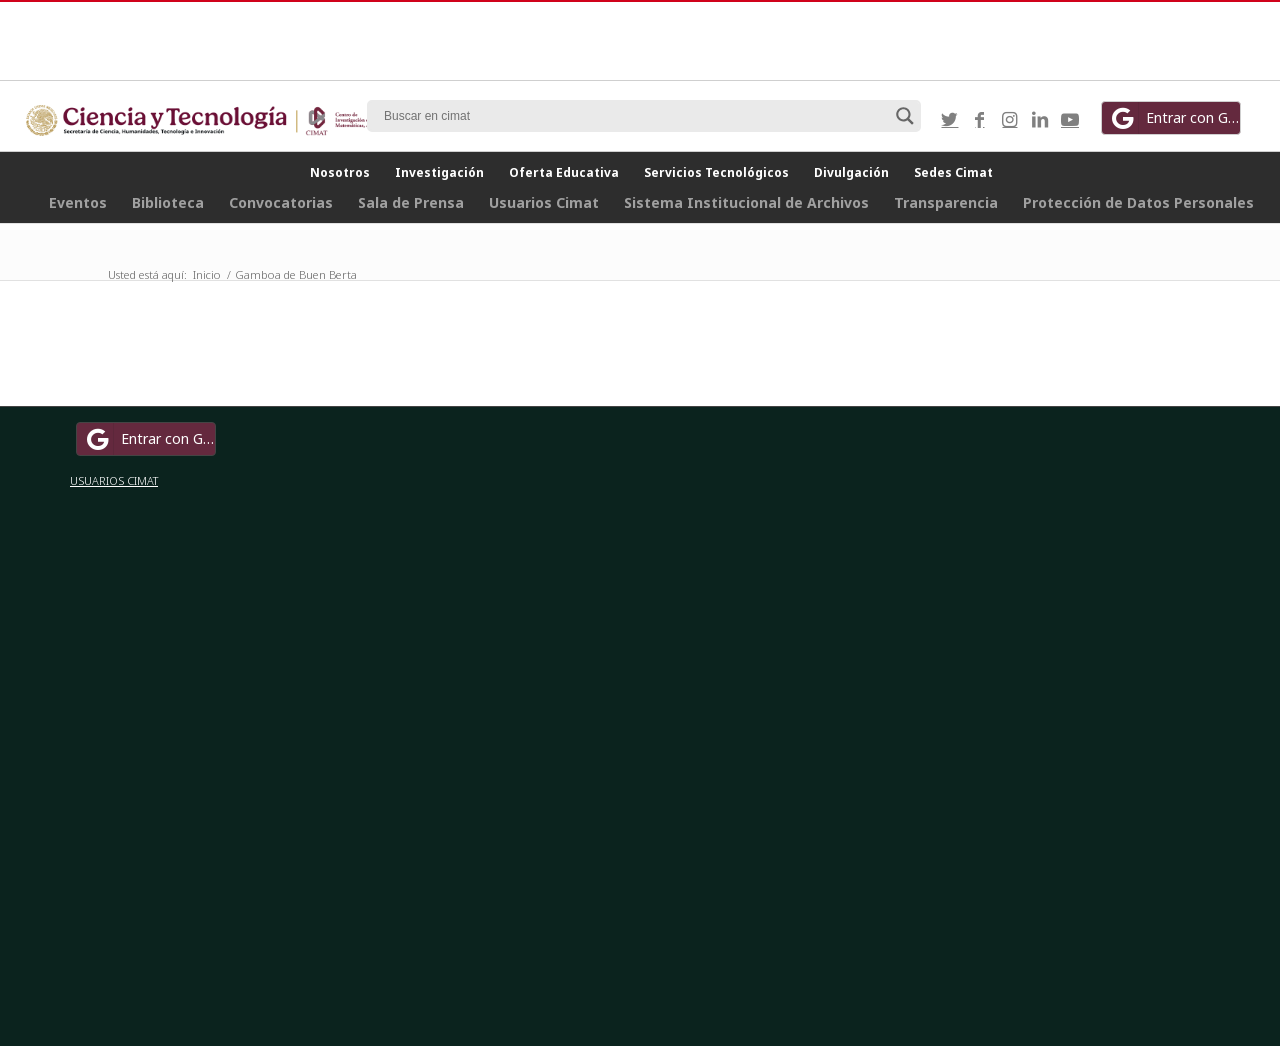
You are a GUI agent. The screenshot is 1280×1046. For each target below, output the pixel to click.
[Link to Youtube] (1070, 119)
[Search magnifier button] (905, 116)
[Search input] (635, 116)
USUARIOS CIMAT (114, 480)
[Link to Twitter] (950, 119)
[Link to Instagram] (1010, 119)
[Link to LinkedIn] (1040, 119)
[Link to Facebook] (980, 119)
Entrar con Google (1174, 118)
